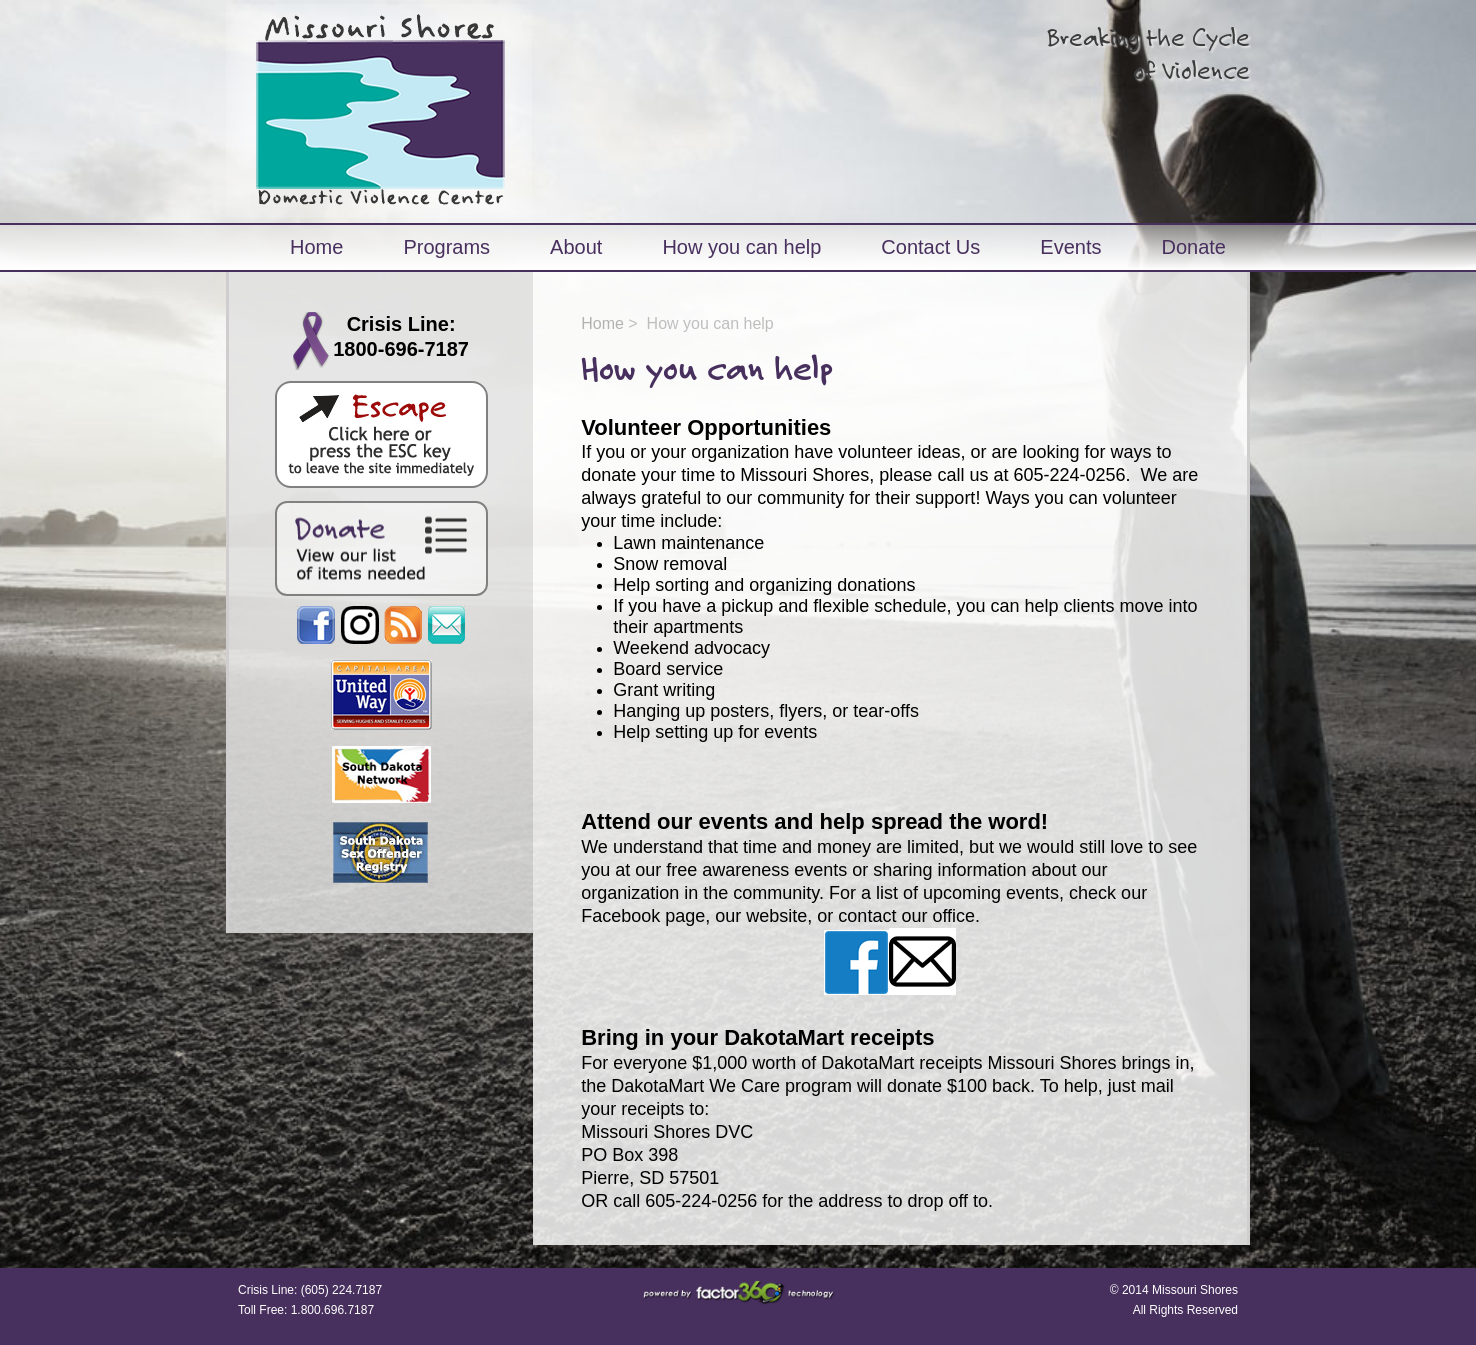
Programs (446, 247)
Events (1070, 247)
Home (316, 247)
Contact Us (930, 247)
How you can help (741, 247)
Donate (1193, 247)
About (576, 247)
